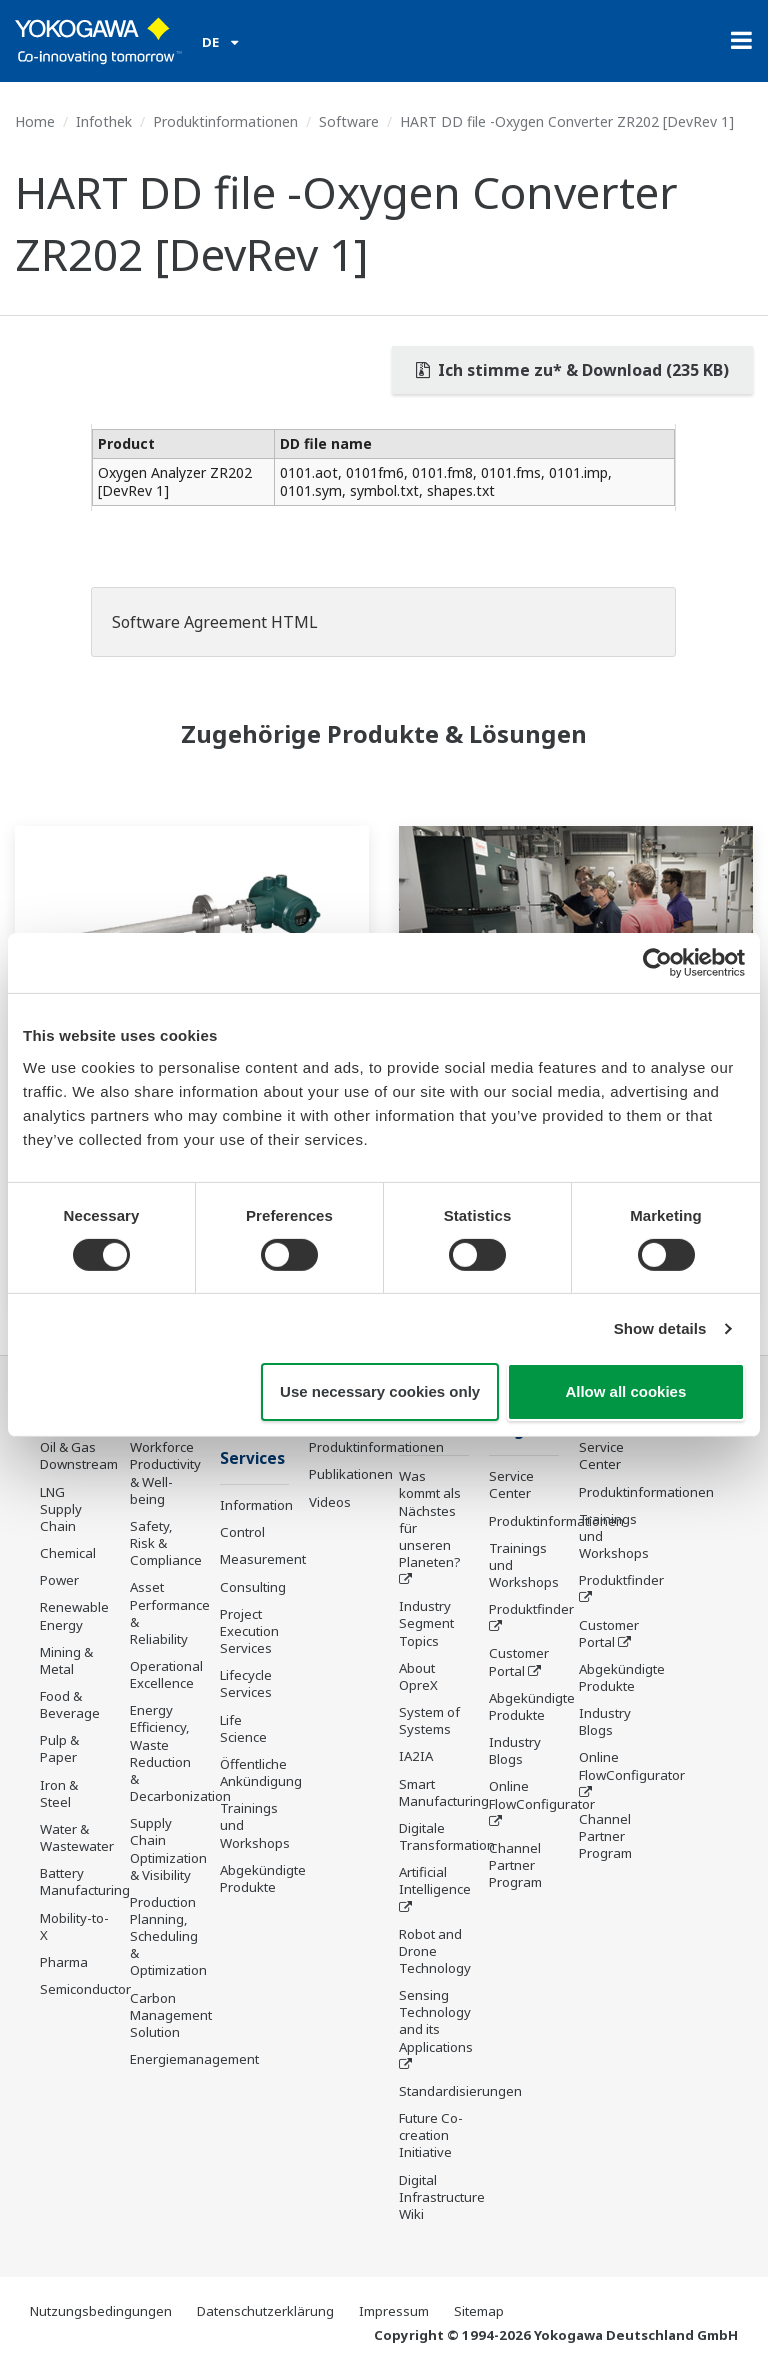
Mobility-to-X (74, 1926)
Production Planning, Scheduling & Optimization (168, 1936)
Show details (660, 1328)
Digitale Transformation (447, 1836)
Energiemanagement (194, 2059)
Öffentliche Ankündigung (261, 1772)
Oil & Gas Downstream (79, 1455)
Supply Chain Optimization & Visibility (168, 1848)
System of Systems (429, 1720)
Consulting (253, 1587)
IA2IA (416, 1756)
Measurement (263, 1559)
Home (35, 121)
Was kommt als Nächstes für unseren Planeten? (430, 1519)
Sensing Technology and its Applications (436, 2020)
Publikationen (351, 1474)
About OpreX (418, 1676)
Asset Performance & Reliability (170, 1612)
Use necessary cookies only (380, 1391)
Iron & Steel (59, 1793)
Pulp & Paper (59, 1748)
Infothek (104, 121)
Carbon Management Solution (171, 2015)
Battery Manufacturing (85, 1881)
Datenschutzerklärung (265, 2311)
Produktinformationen (225, 121)
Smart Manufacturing (444, 1792)
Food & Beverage (70, 1704)
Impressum (394, 2311)
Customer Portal (519, 1661)
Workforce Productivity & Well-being (165, 1472)
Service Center (511, 1484)
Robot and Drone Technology (435, 1951)
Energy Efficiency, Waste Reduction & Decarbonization (180, 1753)
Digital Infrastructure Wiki (442, 2197)
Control (242, 1532)
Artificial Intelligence (435, 1880)
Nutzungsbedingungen (101, 2311)
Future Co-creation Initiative (431, 2135)
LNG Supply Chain (61, 1509)
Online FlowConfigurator (542, 1794)
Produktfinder (531, 1609)
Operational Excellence (166, 1674)
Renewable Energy (74, 1615)
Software (349, 121)
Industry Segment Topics (426, 1623)
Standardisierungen (460, 2091)
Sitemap (479, 2311)
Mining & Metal (66, 1660)
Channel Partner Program (515, 1865)
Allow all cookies (625, 1391)
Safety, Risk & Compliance (166, 1543)
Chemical (68, 1553)
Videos (330, 1502)
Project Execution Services (249, 1631)
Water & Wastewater (77, 1837)
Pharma (64, 1962)
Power (59, 1580)
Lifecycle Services (246, 1683)
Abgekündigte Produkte (263, 1878)
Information (256, 1505)
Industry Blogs (515, 1750)
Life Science (243, 1728)
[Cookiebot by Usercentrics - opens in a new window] (657, 963)
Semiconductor (85, 1989)
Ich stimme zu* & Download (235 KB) (572, 370)
